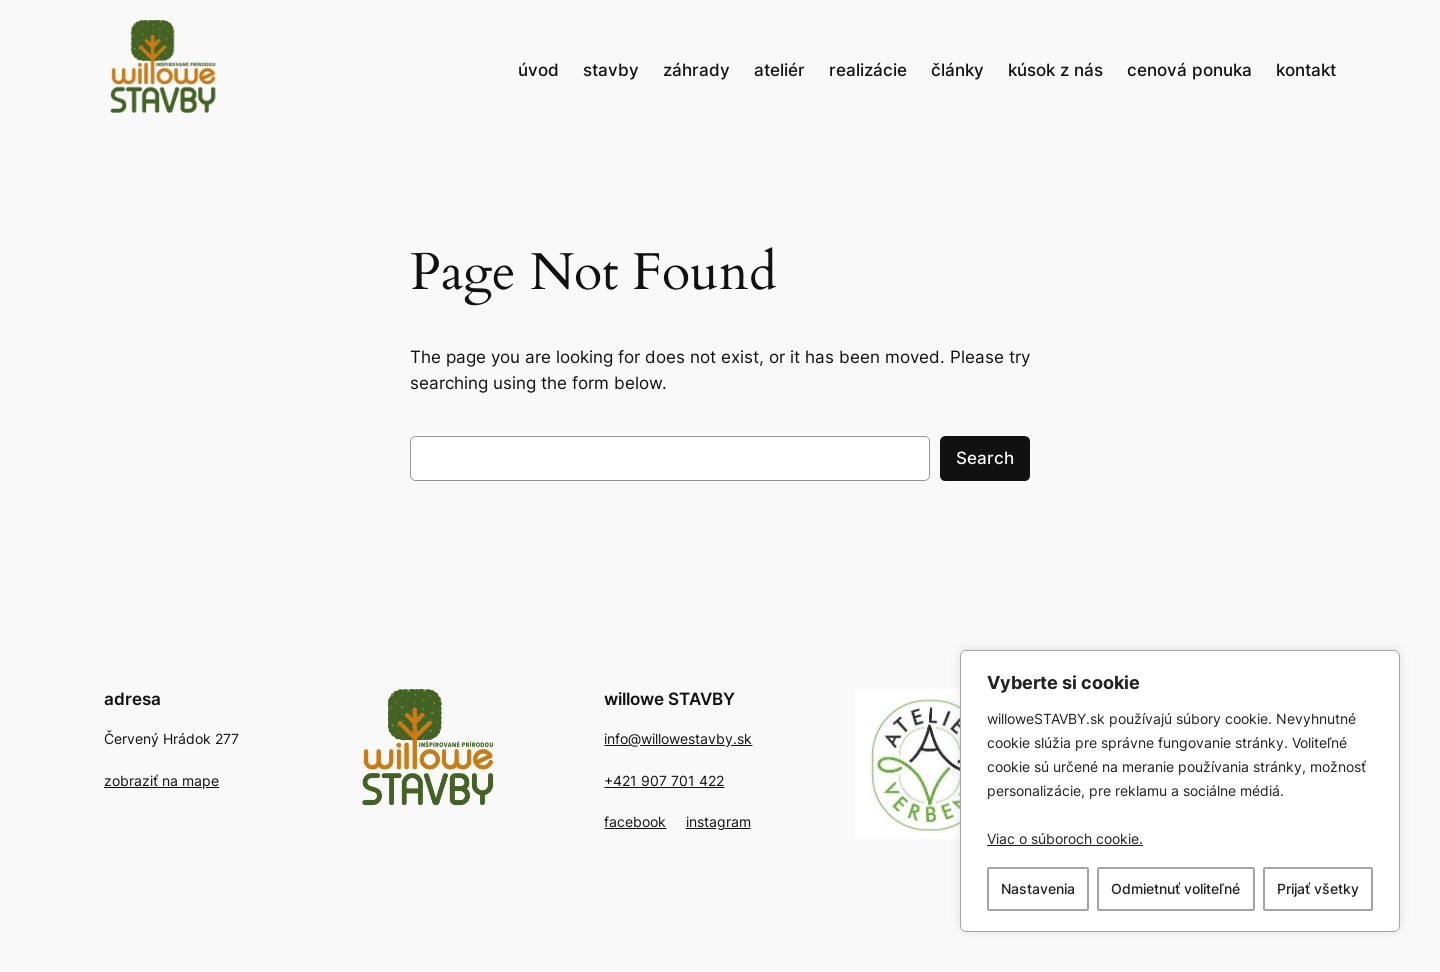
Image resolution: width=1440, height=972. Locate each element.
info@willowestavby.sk (678, 738)
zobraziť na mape (161, 780)
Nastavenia (1038, 888)
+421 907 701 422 (664, 780)
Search (985, 458)
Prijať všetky (1318, 888)
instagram (718, 821)
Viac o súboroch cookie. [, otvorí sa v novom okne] (1065, 838)
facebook (635, 821)
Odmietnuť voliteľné (1175, 888)
